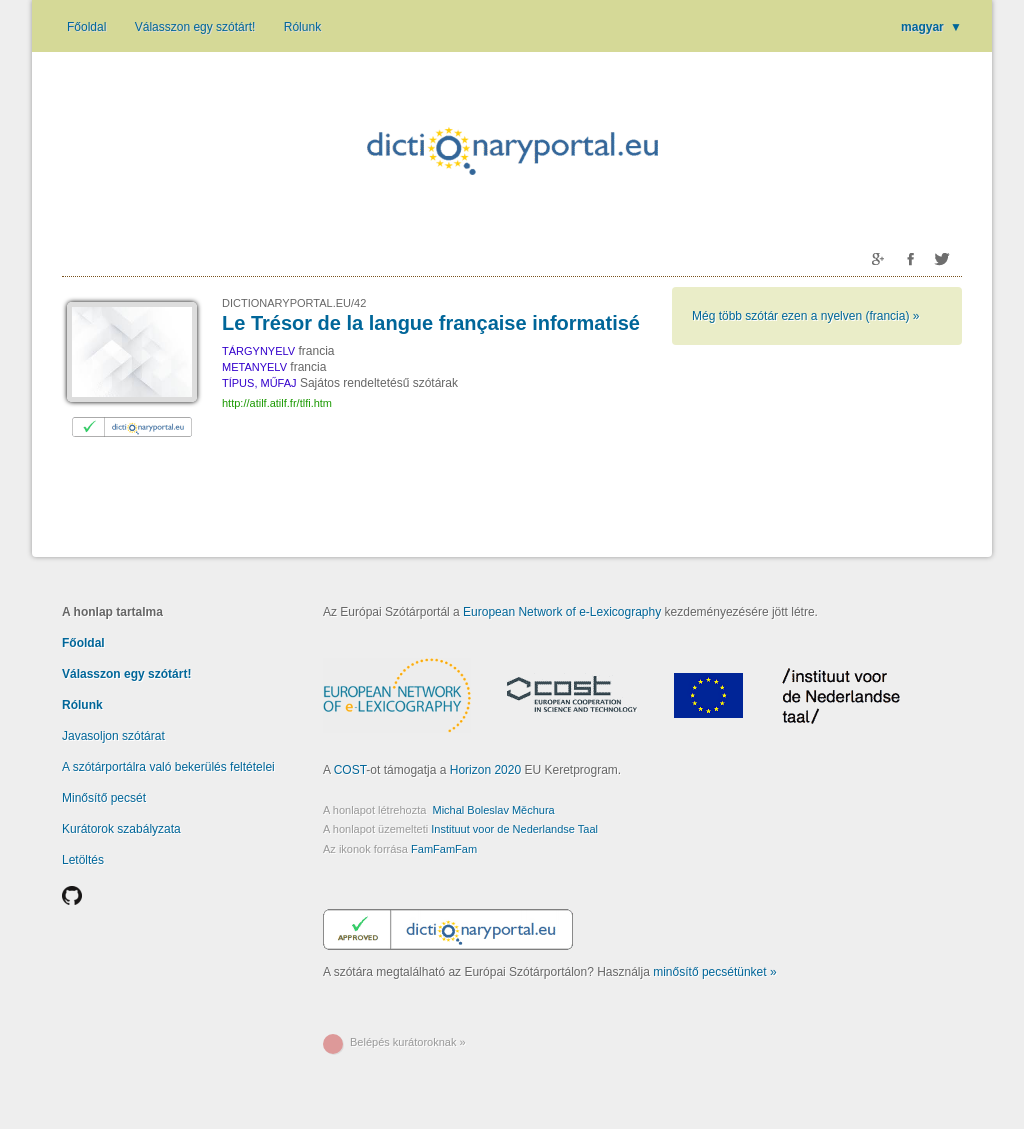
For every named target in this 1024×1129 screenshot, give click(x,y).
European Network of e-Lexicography (562, 612)
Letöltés (83, 860)
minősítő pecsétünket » (714, 972)
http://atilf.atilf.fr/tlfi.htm (277, 403)
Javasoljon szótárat (113, 736)
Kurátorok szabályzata (121, 829)
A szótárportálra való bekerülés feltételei (168, 767)
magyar (931, 27)
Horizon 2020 (485, 770)
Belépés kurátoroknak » (408, 1042)
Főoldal (86, 27)
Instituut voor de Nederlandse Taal (514, 829)
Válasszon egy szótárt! (195, 27)
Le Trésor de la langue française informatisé (431, 323)
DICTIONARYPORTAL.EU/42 (294, 303)
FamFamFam (444, 849)
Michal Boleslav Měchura (493, 810)
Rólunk (302, 27)
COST (350, 770)
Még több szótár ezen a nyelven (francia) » (805, 316)
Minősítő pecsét (104, 798)
